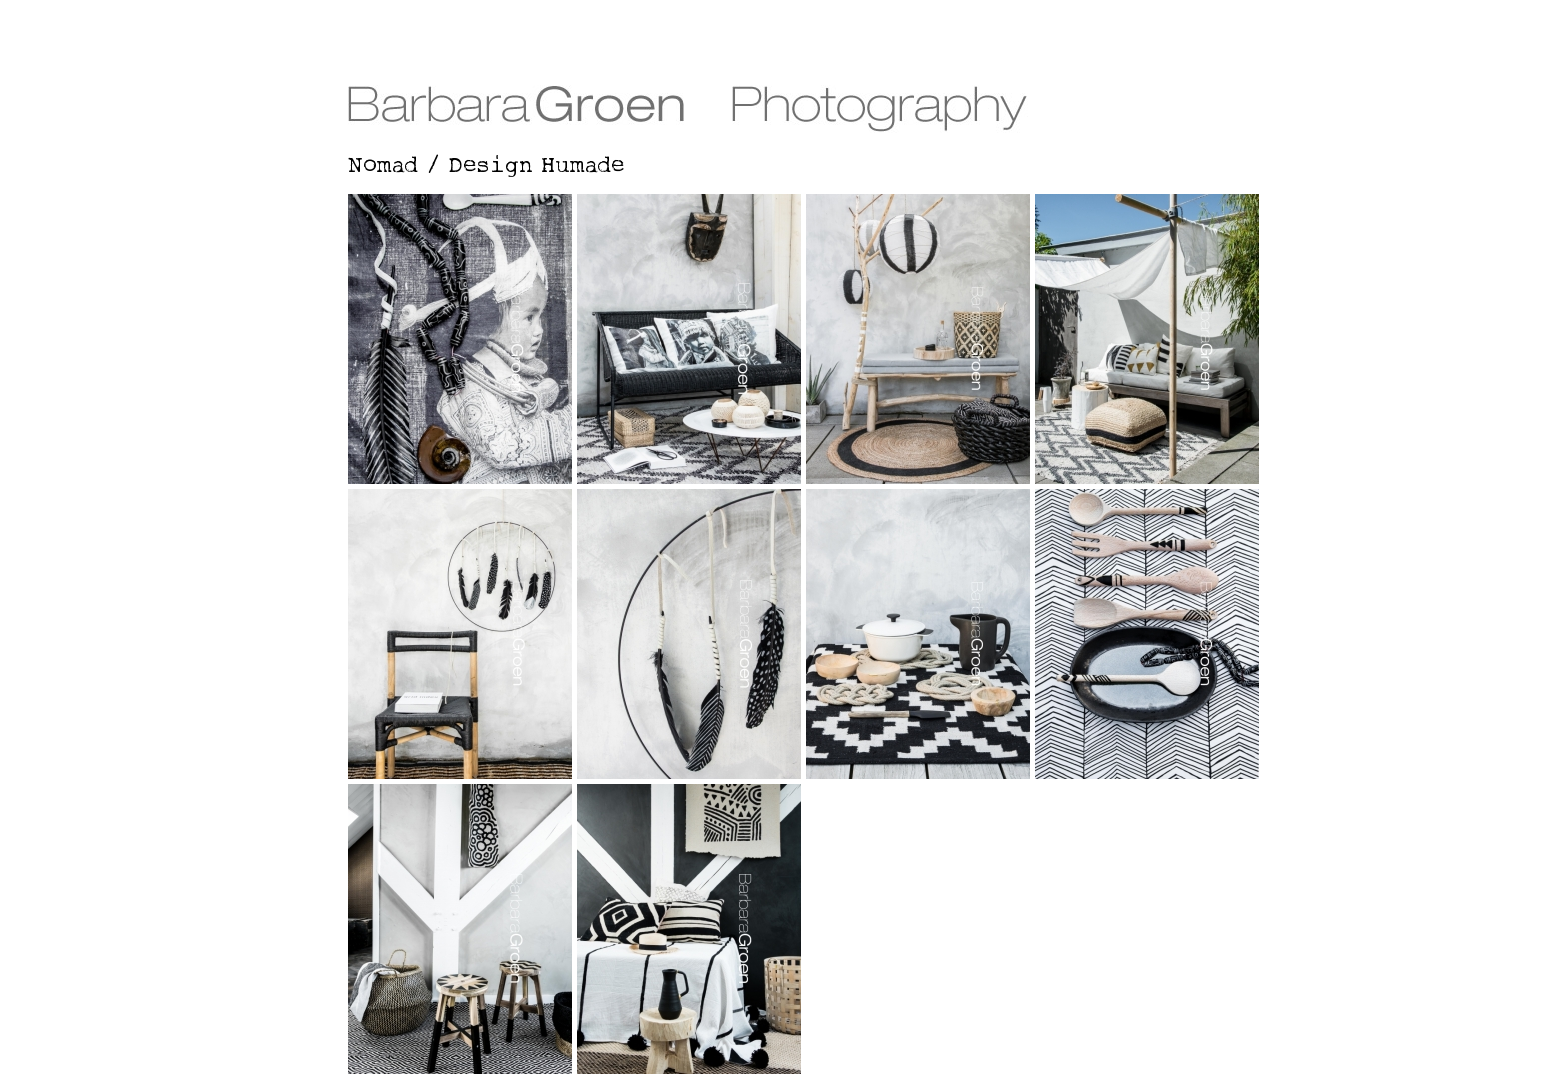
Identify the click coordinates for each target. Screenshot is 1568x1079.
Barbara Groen (784, 67)
